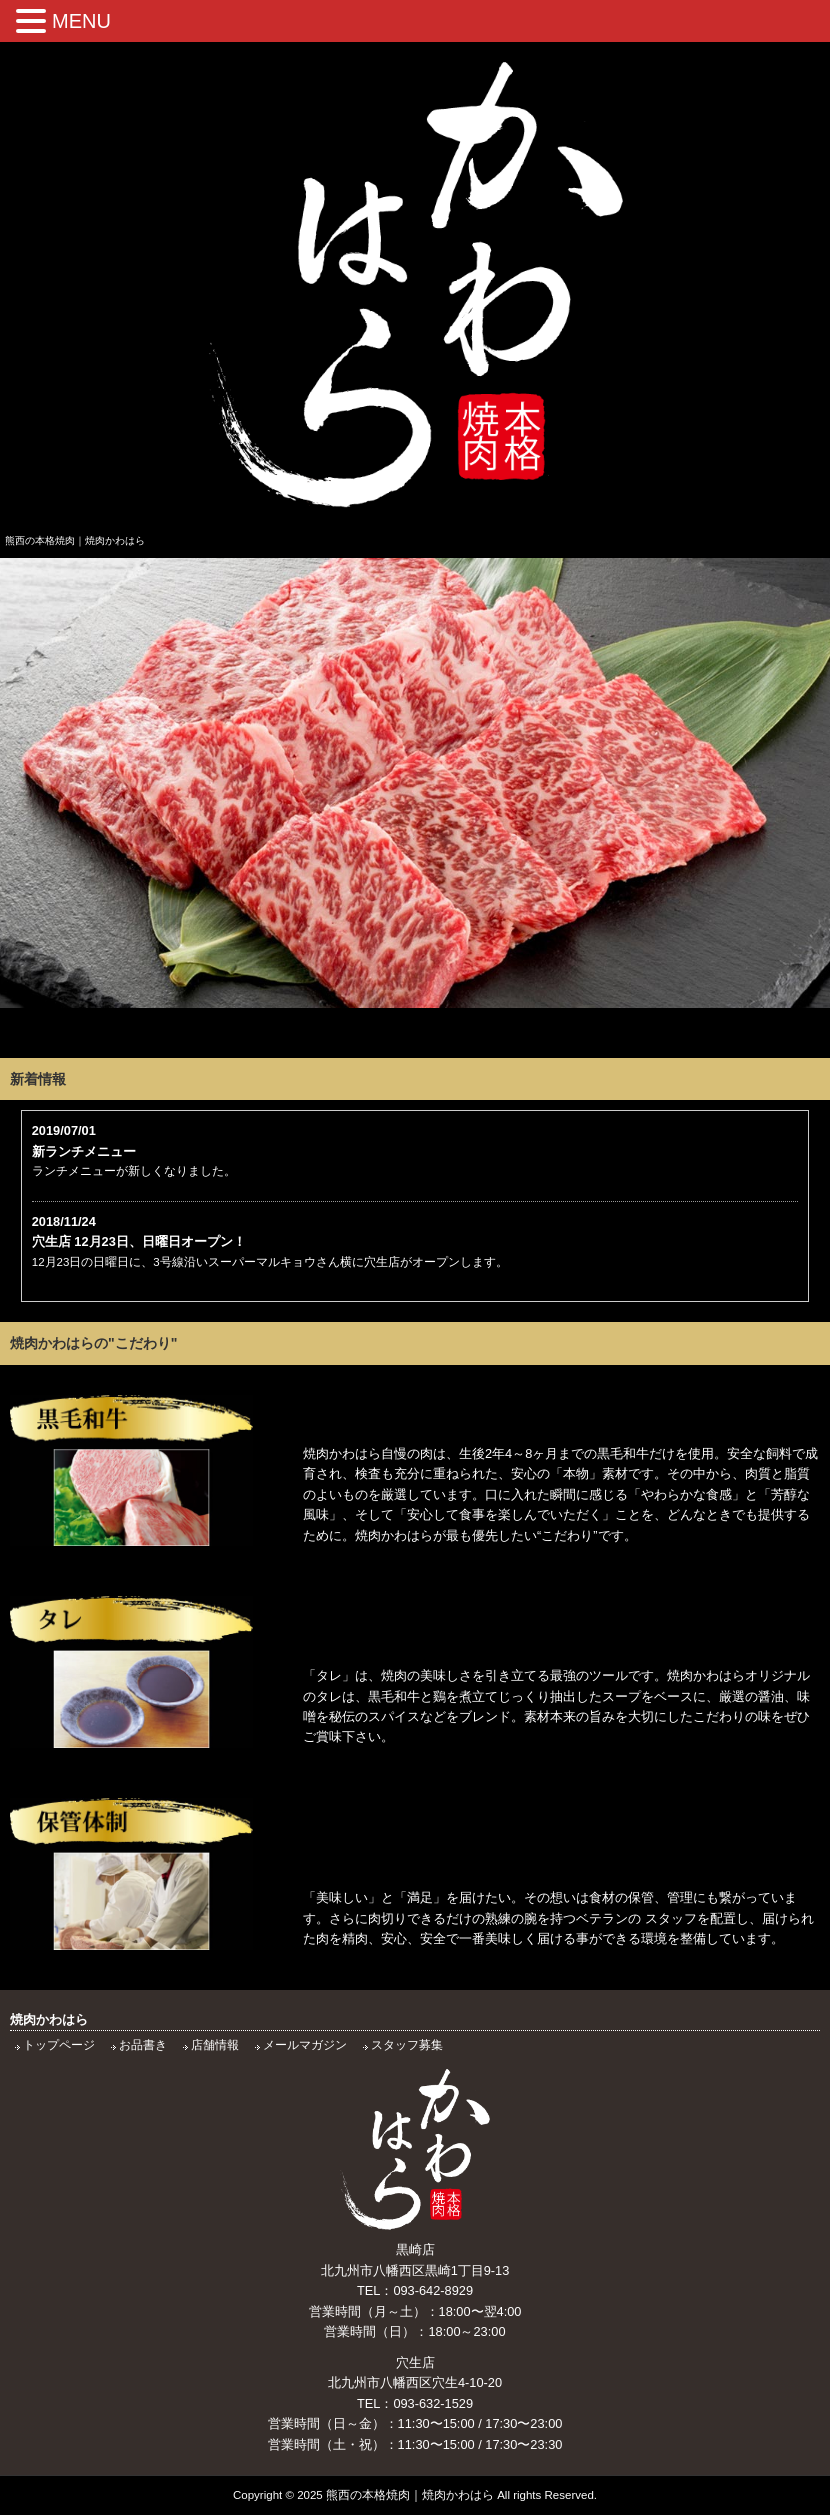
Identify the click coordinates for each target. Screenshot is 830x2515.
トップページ (59, 2045)
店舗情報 (215, 2045)
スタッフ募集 (407, 2045)
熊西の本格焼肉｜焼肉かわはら (410, 2495)
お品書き (143, 2045)
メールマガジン (305, 2045)
